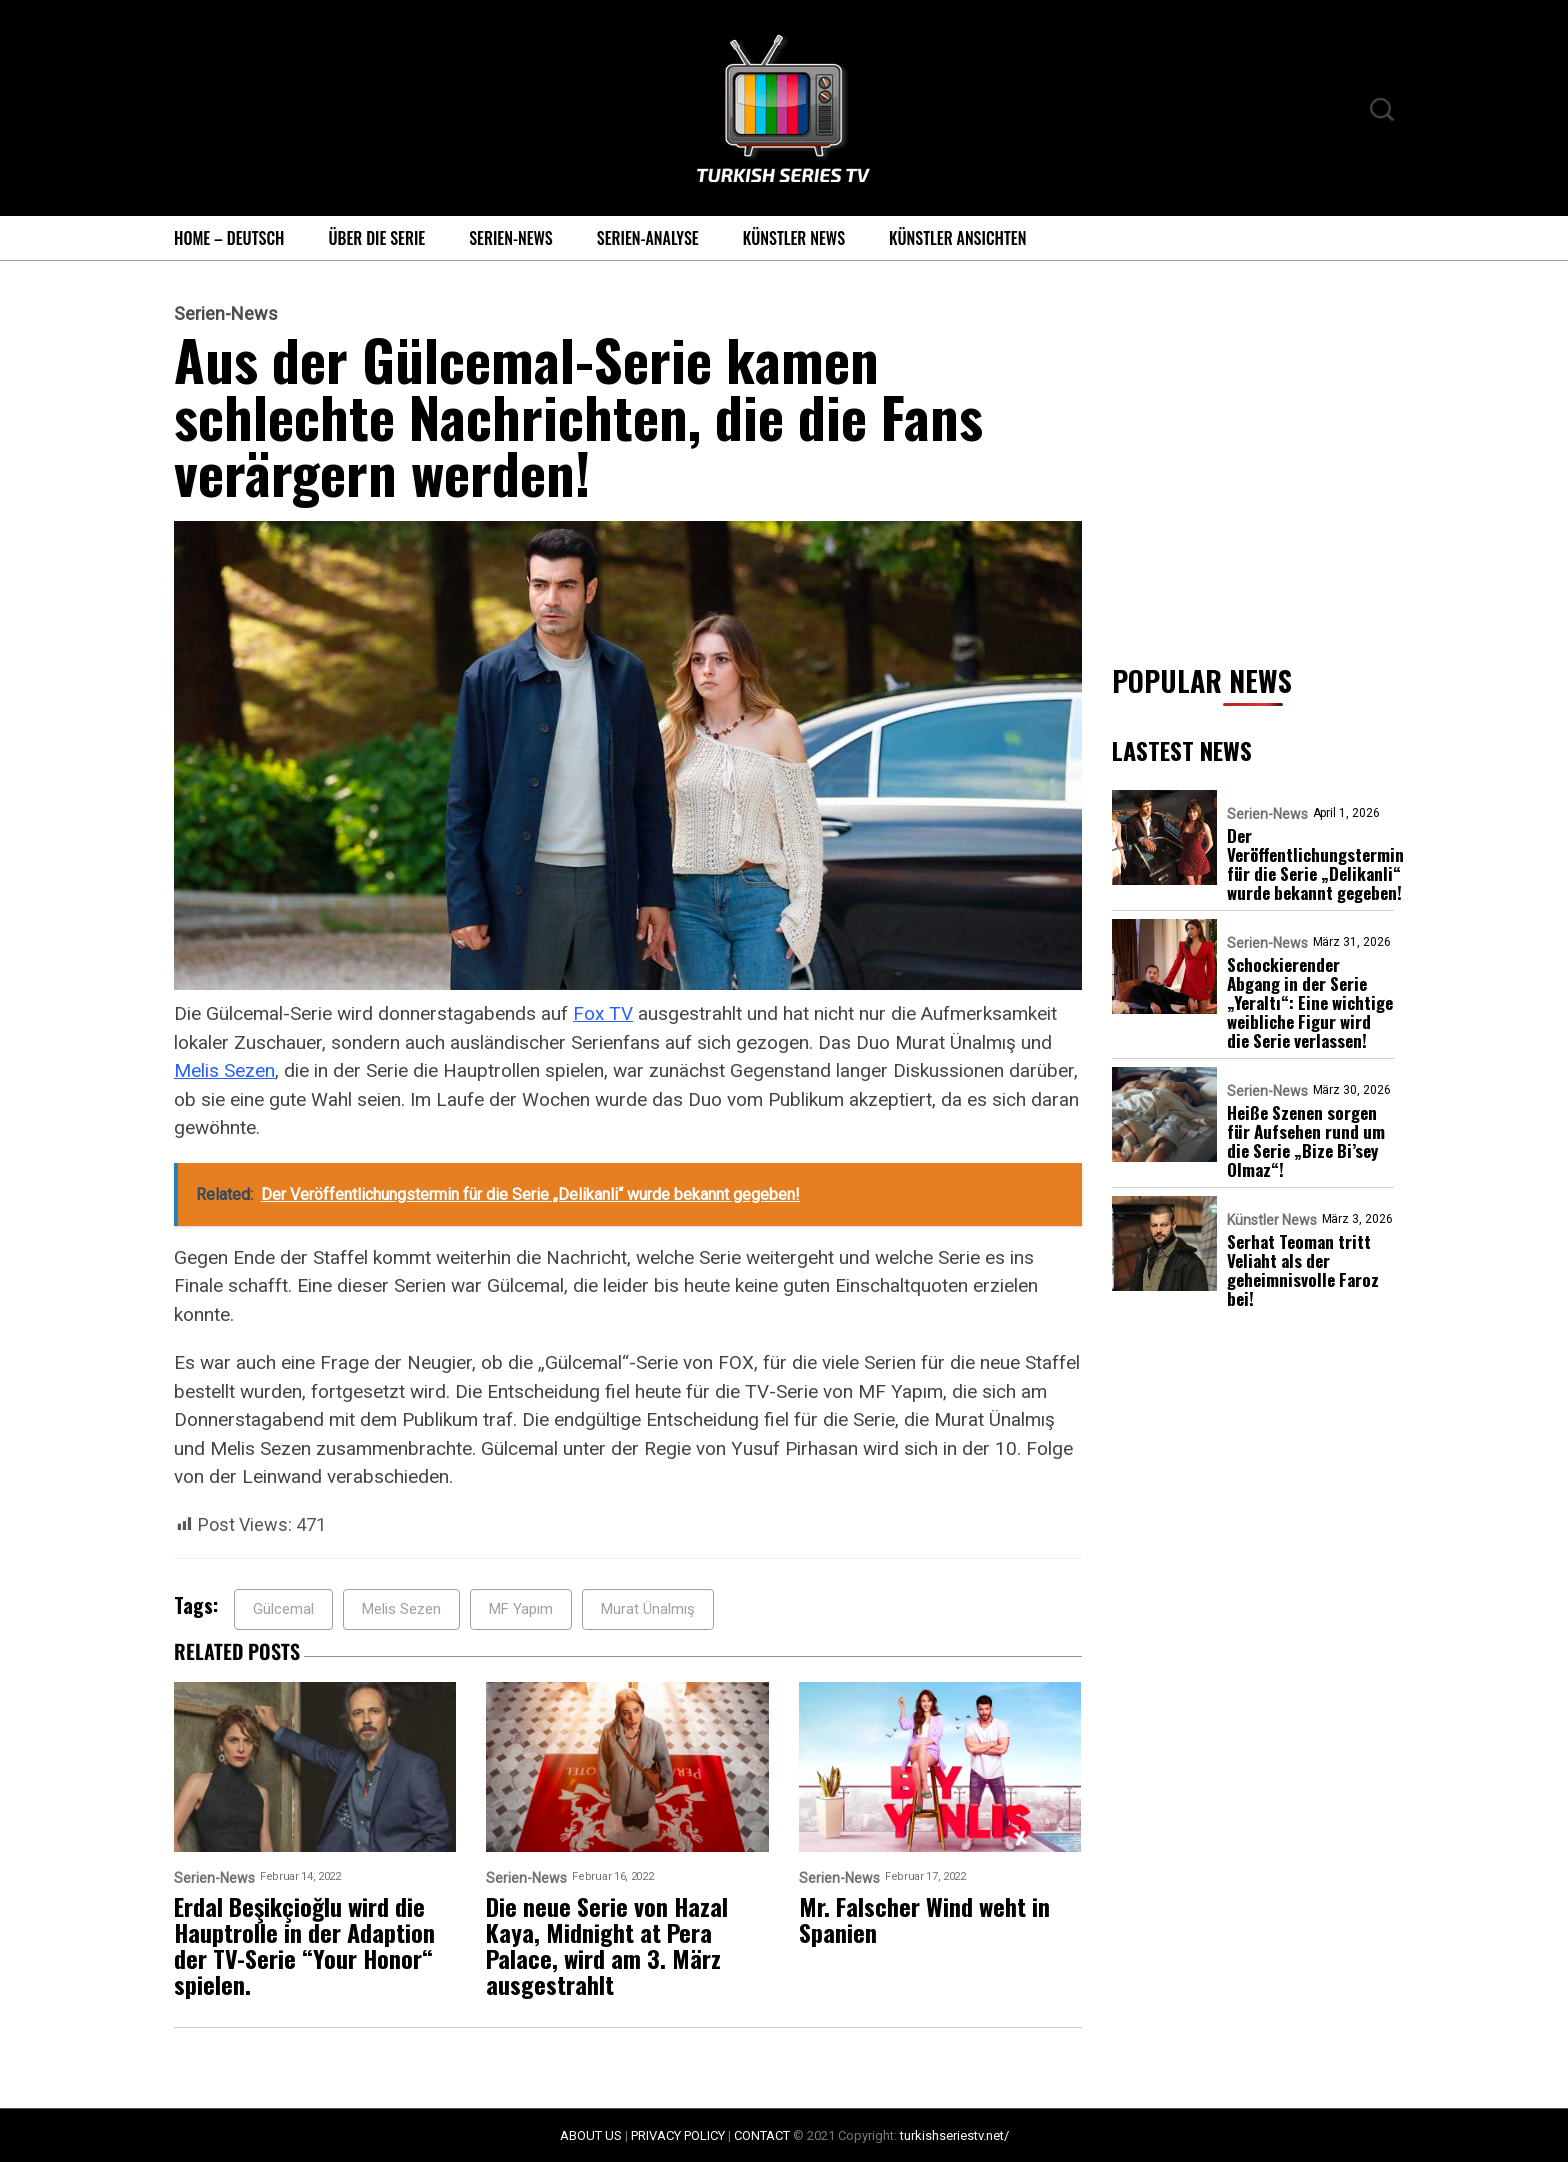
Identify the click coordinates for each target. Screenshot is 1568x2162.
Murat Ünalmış (648, 1609)
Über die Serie (376, 238)
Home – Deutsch (229, 238)
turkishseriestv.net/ (954, 2135)
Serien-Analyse (648, 238)
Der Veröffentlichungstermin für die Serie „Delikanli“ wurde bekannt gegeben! (1315, 864)
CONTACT (762, 2135)
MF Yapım (521, 1609)
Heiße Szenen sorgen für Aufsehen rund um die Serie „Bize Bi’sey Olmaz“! (1306, 1141)
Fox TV (603, 1013)
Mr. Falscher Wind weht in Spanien (924, 1919)
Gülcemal (283, 1609)
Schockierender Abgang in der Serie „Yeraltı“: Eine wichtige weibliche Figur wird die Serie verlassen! (1310, 1002)
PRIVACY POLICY (678, 2135)
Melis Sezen (224, 1070)
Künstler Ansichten (957, 238)
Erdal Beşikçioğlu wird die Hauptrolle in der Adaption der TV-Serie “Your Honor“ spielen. (304, 1945)
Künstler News (794, 238)
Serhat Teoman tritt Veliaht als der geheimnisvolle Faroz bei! (1303, 1270)
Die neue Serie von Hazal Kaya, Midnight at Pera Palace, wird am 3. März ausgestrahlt (607, 1945)
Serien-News (511, 238)
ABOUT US (591, 2135)
